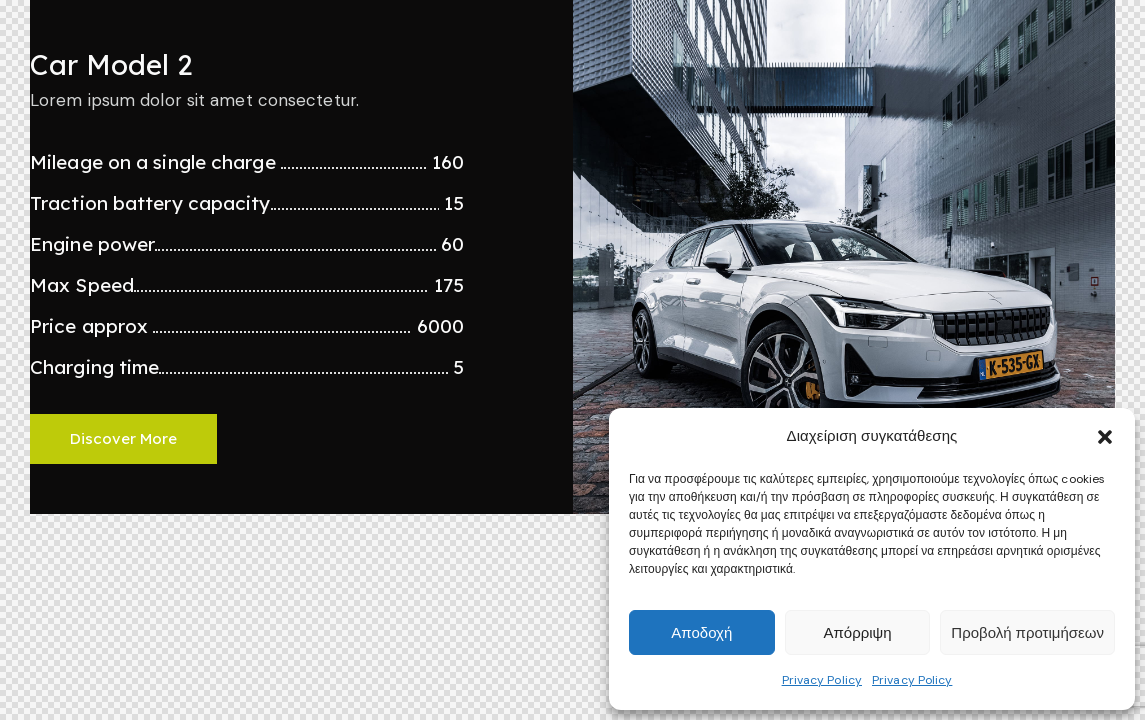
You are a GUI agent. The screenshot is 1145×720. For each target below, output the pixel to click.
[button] (1105, 437)
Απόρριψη (857, 633)
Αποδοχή (701, 633)
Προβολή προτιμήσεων (1027, 633)
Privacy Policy (822, 680)
